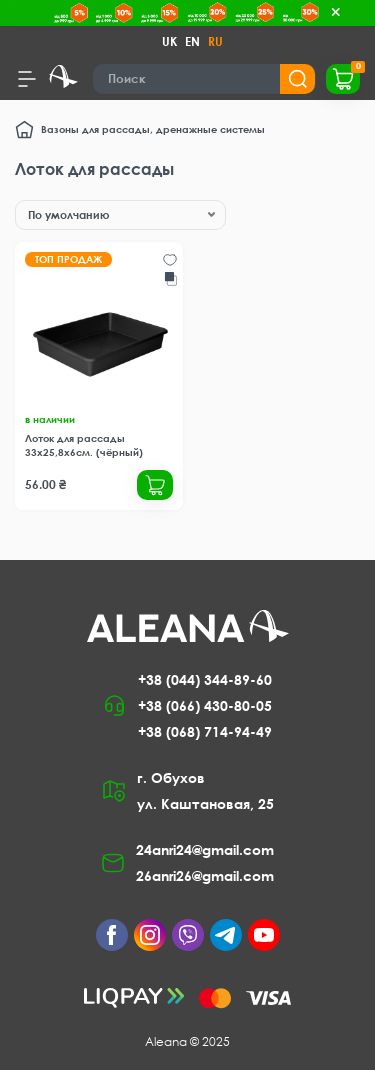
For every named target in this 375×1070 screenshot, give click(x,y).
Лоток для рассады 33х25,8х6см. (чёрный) (84, 445)
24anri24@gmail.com (205, 849)
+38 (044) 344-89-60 (205, 679)
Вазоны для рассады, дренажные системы (153, 129)
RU (215, 41)
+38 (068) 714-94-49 (205, 731)
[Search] (204, 79)
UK (169, 41)
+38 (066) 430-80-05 (205, 705)
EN (192, 41)
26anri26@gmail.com (205, 875)
